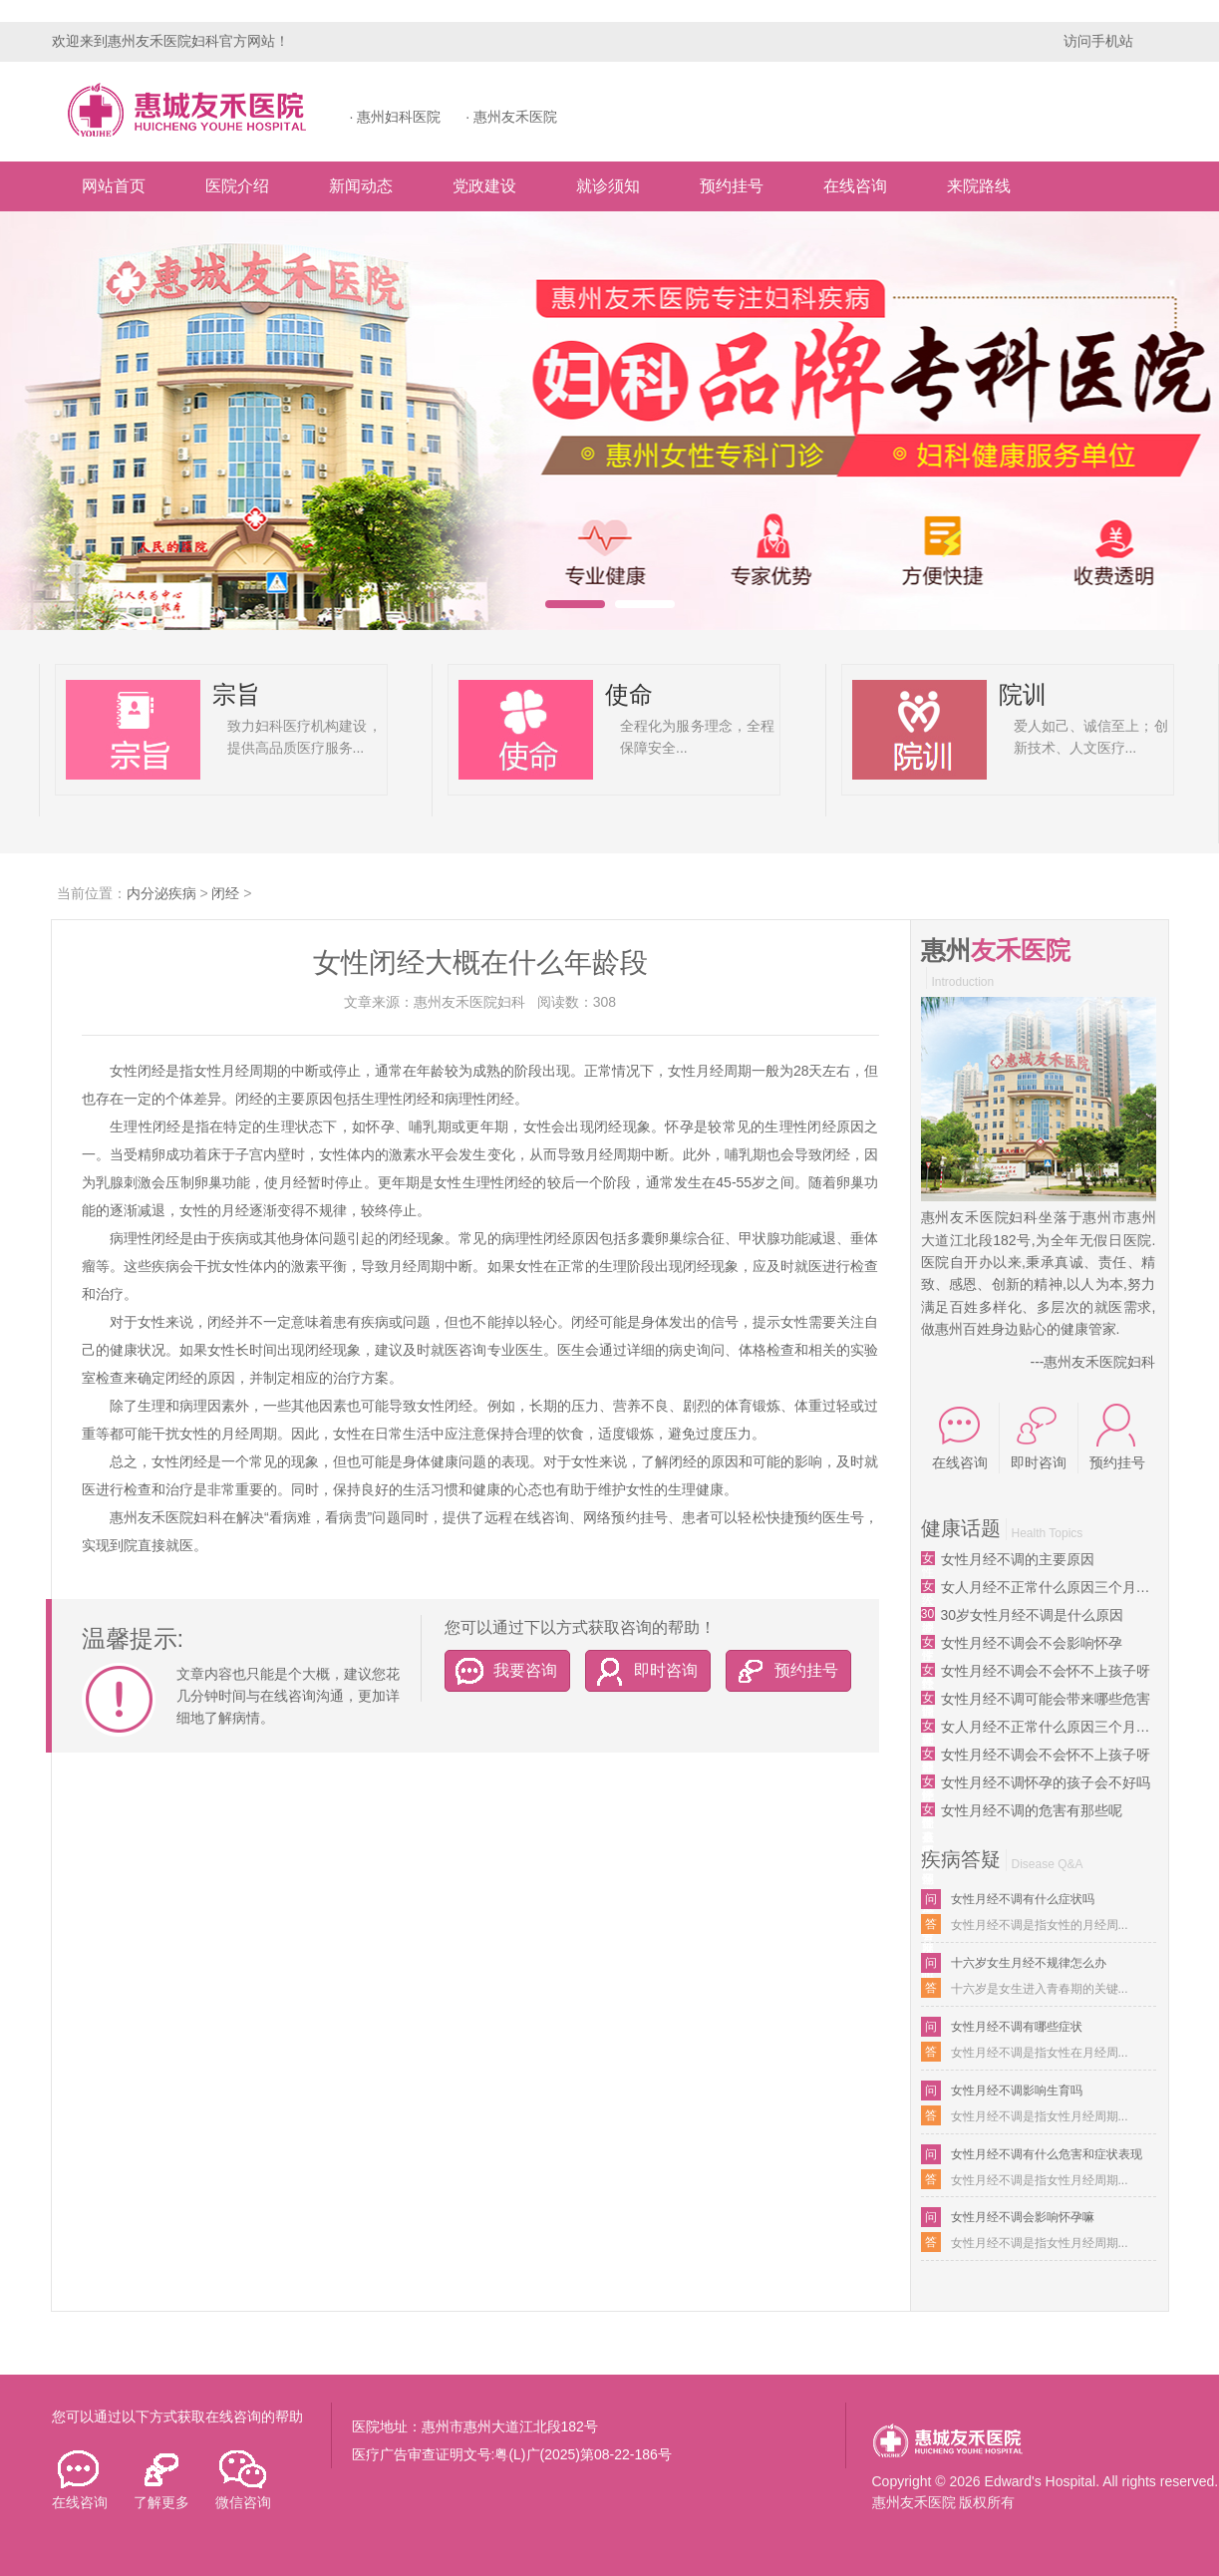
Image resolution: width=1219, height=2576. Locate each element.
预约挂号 (731, 185)
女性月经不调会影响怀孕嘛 (1022, 2217)
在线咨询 (855, 185)
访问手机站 (1098, 41)
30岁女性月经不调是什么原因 (1032, 1615)
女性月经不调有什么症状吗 (1022, 1899)
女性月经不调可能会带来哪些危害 (1045, 1699)
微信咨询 (243, 2480)
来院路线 (979, 185)
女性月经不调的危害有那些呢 (1031, 1810)
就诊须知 (608, 185)
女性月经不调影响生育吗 (1016, 2090)
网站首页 (114, 185)
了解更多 (161, 2480)
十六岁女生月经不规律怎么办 (1028, 1963)
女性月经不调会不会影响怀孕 (1031, 1643)
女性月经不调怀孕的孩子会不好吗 (1045, 1782)
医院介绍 (237, 185)
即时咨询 (642, 1670)
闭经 (225, 893)
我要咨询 (501, 1670)
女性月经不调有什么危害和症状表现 (1046, 2154)
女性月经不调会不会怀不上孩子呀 (1045, 1671)
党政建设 (484, 185)
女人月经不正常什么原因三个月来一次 (1048, 1587)
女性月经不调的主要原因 (1017, 1559)
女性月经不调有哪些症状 (1016, 2027)
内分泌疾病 (161, 893)
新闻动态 (361, 185)
